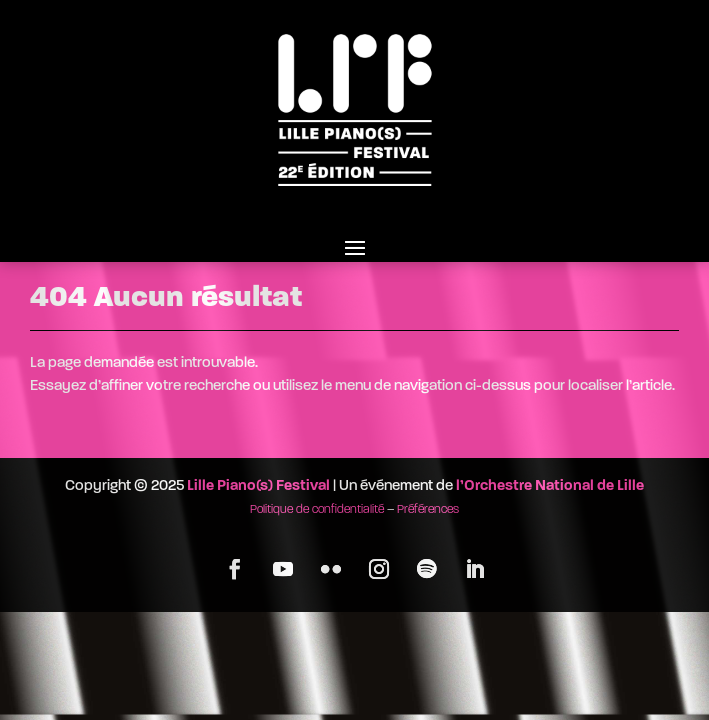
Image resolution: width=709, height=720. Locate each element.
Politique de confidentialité (317, 510)
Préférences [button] (428, 510)
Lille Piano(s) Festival (258, 486)
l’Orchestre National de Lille (550, 486)
